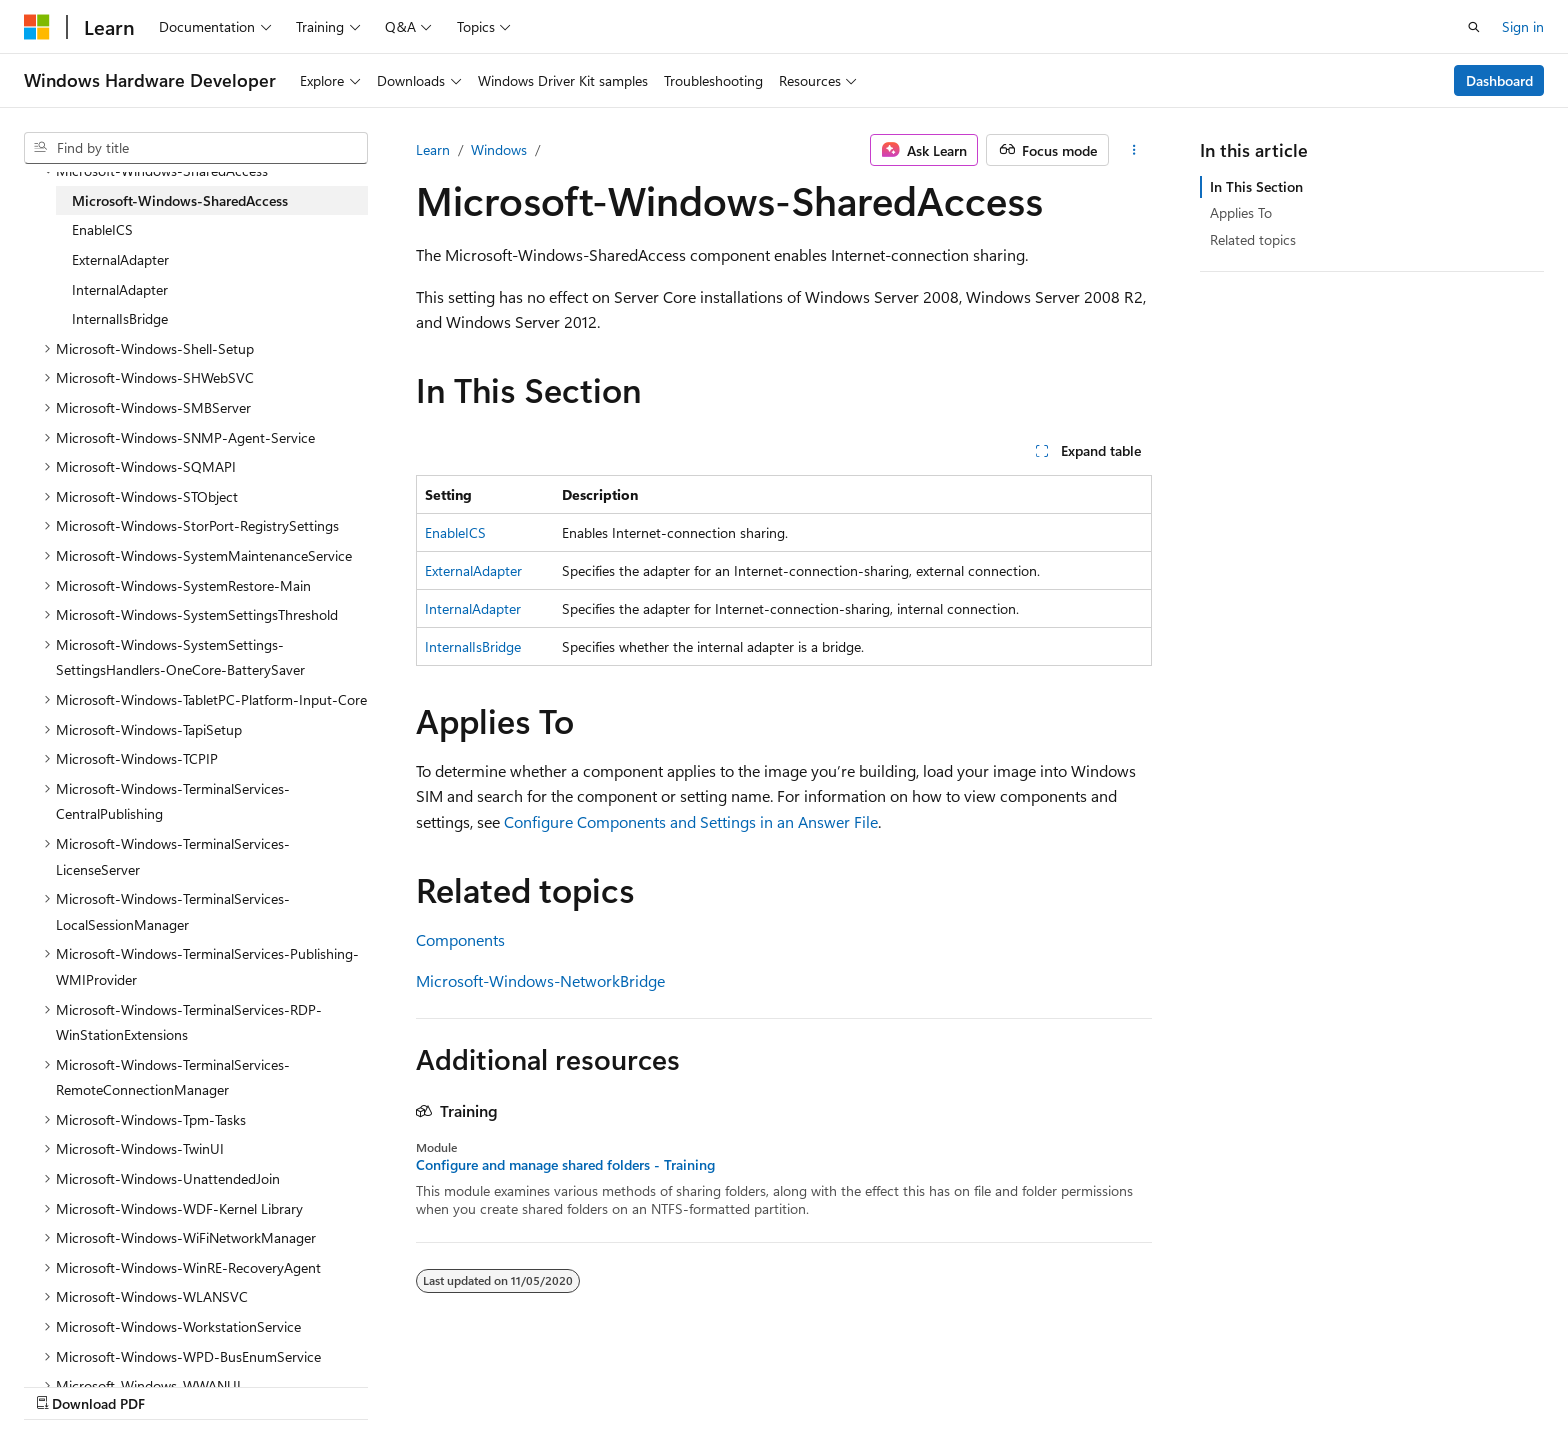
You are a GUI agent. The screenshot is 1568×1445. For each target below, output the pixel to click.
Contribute (1082, 1382)
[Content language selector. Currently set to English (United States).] (115, 1382)
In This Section (1256, 186)
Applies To (1241, 212)
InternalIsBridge (473, 646)
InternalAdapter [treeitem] (120, 289)
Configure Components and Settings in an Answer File (691, 821)
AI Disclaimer (789, 1382)
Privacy (1161, 1382)
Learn (433, 149)
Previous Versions (906, 1382)
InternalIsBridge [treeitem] (120, 318)
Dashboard (1499, 80)
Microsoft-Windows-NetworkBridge (540, 980)
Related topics (1253, 239)
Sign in (1523, 26)
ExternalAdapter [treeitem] (120, 259)
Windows (499, 149)
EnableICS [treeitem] (102, 229)
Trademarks (1360, 1382)
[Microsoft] (37, 27)
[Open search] (1474, 27)
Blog (997, 1382)
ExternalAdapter (473, 570)
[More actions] (1134, 150)
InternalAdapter (473, 608)
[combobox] (196, 148)
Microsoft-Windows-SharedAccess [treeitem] (180, 200)
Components (460, 939)
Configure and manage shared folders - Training (565, 1165)
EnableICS (455, 532)
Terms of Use (1261, 1382)
